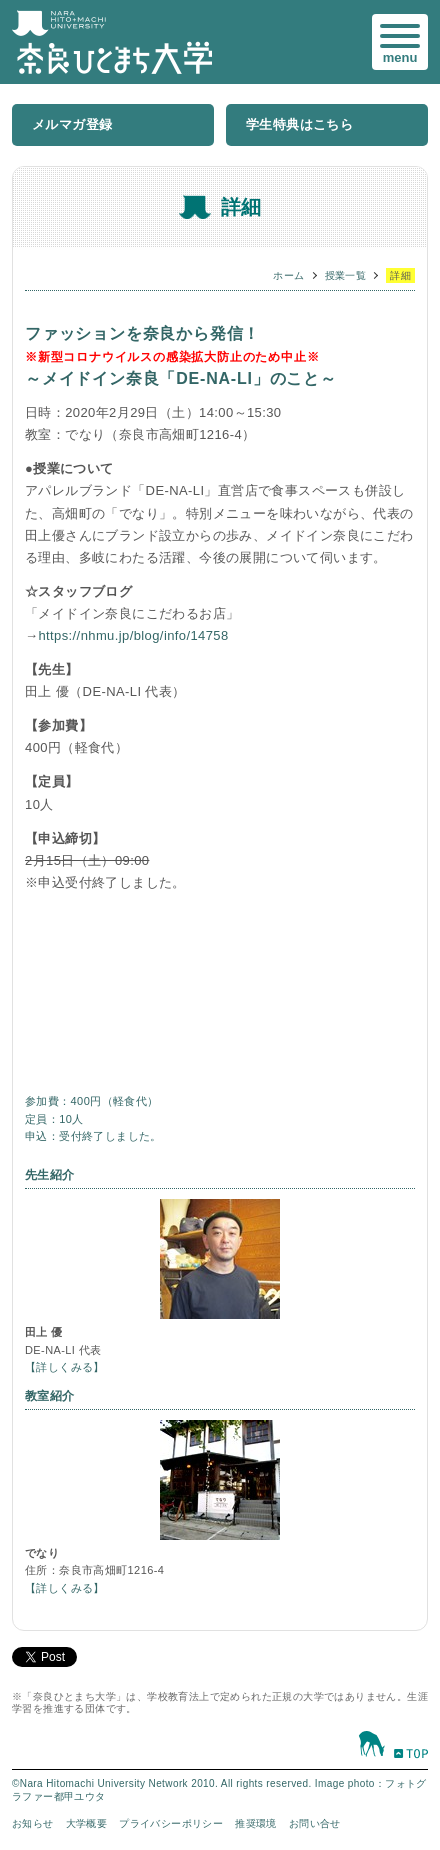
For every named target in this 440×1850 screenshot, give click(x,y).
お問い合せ (315, 1823)
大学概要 (87, 1823)
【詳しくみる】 (65, 1367)
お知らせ (33, 1823)
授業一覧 (346, 275)
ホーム (288, 275)
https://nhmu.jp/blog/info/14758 (133, 635)
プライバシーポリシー (171, 1823)
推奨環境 (256, 1823)
